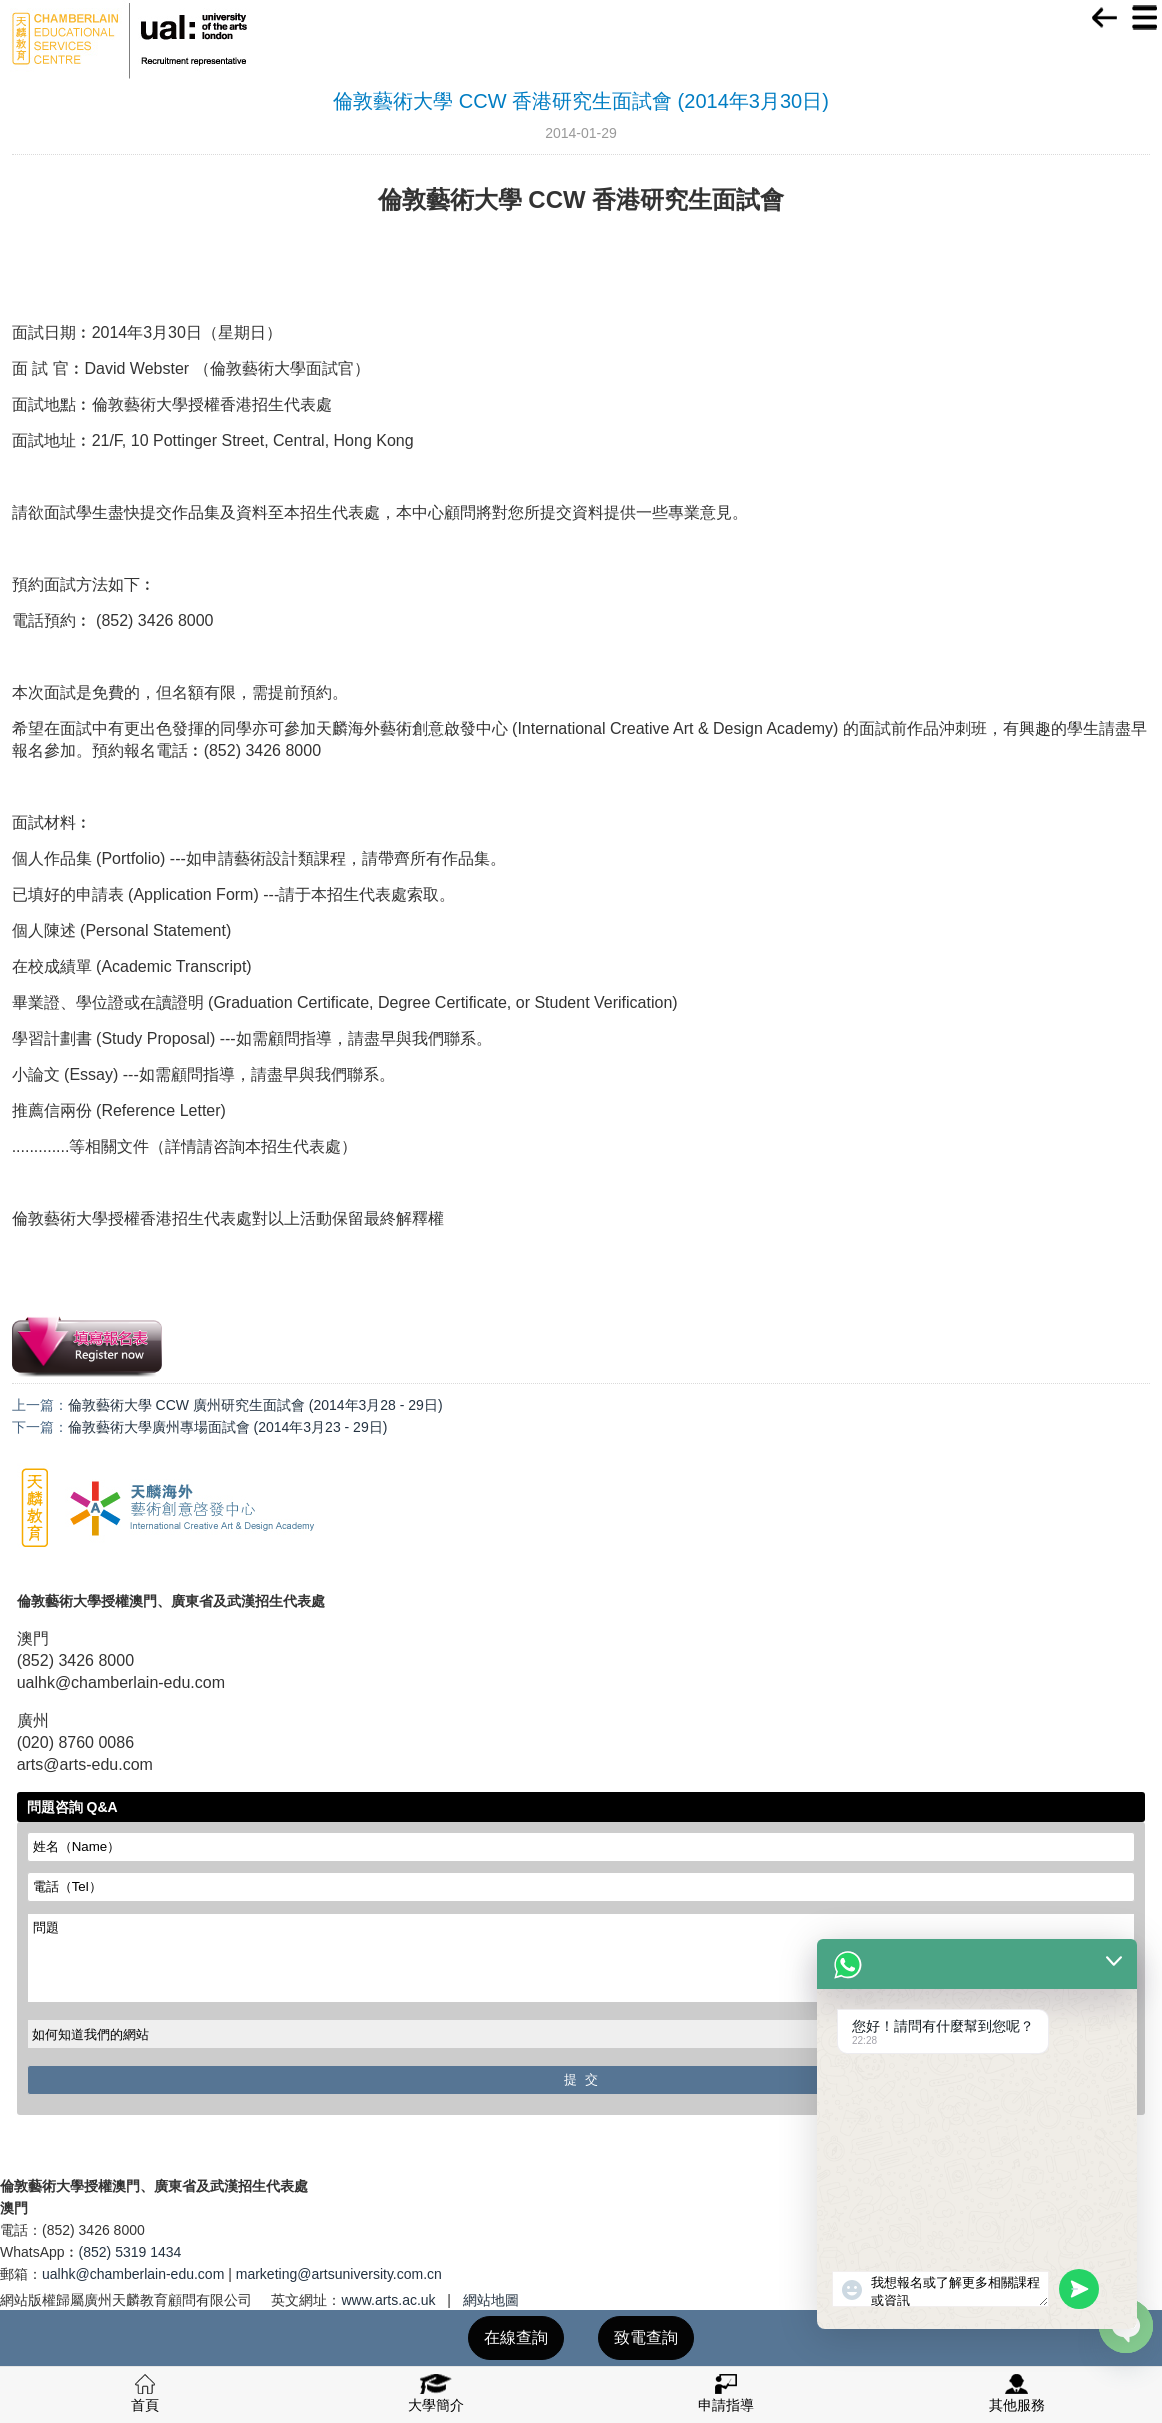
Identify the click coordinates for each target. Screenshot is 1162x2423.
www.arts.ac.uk (388, 2300)
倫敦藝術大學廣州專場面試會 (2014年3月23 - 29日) (228, 1427)
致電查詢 (646, 2337)
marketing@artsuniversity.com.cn (339, 2274)
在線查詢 (516, 2337)
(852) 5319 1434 (130, 2252)
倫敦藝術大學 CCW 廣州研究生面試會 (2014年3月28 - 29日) (255, 1405)
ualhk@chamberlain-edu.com (133, 2274)
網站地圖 (491, 2300)
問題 (581, 1958)
